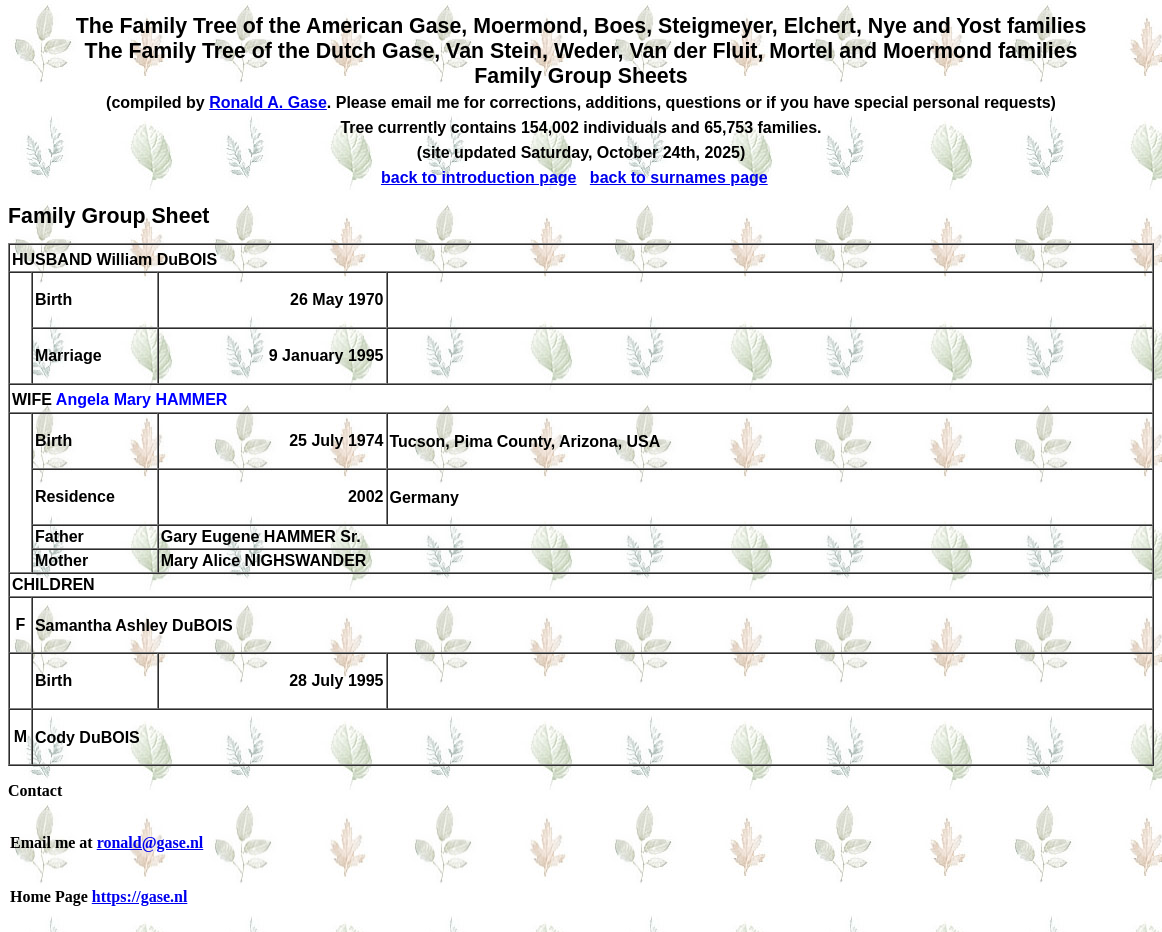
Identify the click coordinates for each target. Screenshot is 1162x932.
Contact (35, 790)
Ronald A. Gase (268, 102)
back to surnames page (679, 177)
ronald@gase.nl (150, 842)
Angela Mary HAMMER (142, 400)
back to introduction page (479, 177)
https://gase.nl (140, 896)
